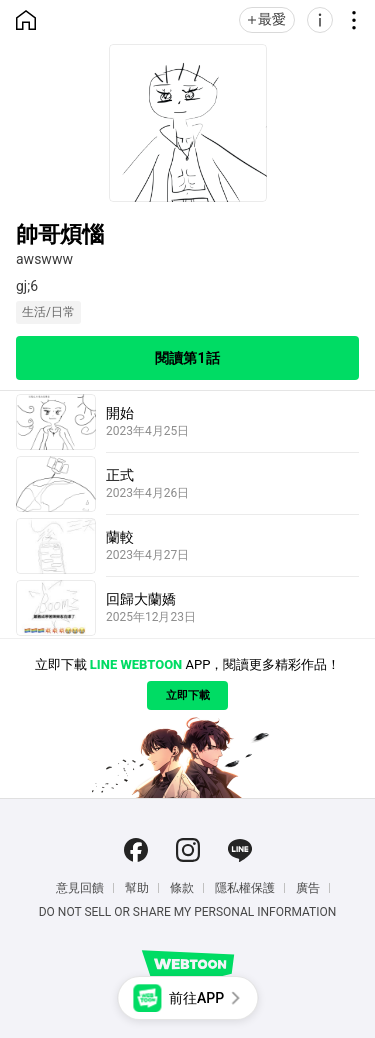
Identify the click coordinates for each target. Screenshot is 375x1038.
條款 (182, 888)
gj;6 (27, 286)
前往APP (196, 998)
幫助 (137, 888)
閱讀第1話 (187, 358)
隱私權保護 (245, 888)
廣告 (308, 888)
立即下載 (188, 695)
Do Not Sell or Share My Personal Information (188, 912)
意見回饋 (80, 888)
